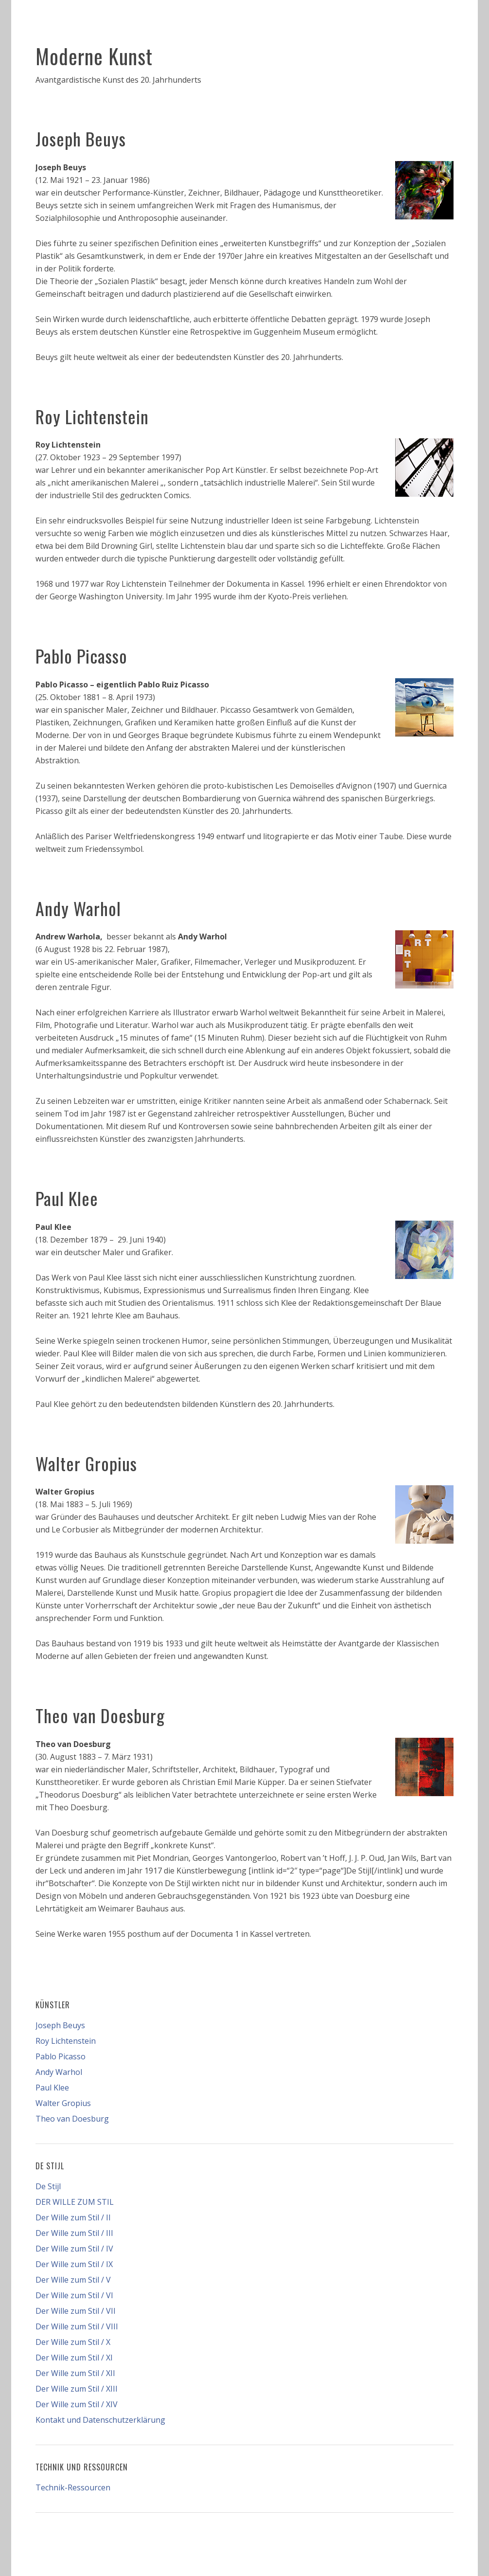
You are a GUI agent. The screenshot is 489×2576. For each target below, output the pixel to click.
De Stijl (48, 2186)
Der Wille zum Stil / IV (74, 2248)
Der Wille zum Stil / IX (74, 2264)
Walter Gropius (86, 1463)
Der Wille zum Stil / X (72, 2342)
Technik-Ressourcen (72, 2487)
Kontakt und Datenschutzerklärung (100, 2419)
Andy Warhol (78, 908)
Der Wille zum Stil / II (73, 2217)
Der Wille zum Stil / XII (75, 2373)
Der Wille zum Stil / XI (74, 2357)
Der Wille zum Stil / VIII (76, 2326)
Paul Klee (66, 1198)
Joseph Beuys (80, 138)
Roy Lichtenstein (92, 416)
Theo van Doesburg (100, 1715)
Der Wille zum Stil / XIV (76, 2404)
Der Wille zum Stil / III (74, 2233)
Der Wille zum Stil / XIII (76, 2388)
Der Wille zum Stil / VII (75, 2311)
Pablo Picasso (81, 655)
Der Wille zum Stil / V (73, 2279)
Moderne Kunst (94, 56)
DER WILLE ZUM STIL (74, 2202)
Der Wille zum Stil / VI (74, 2295)
